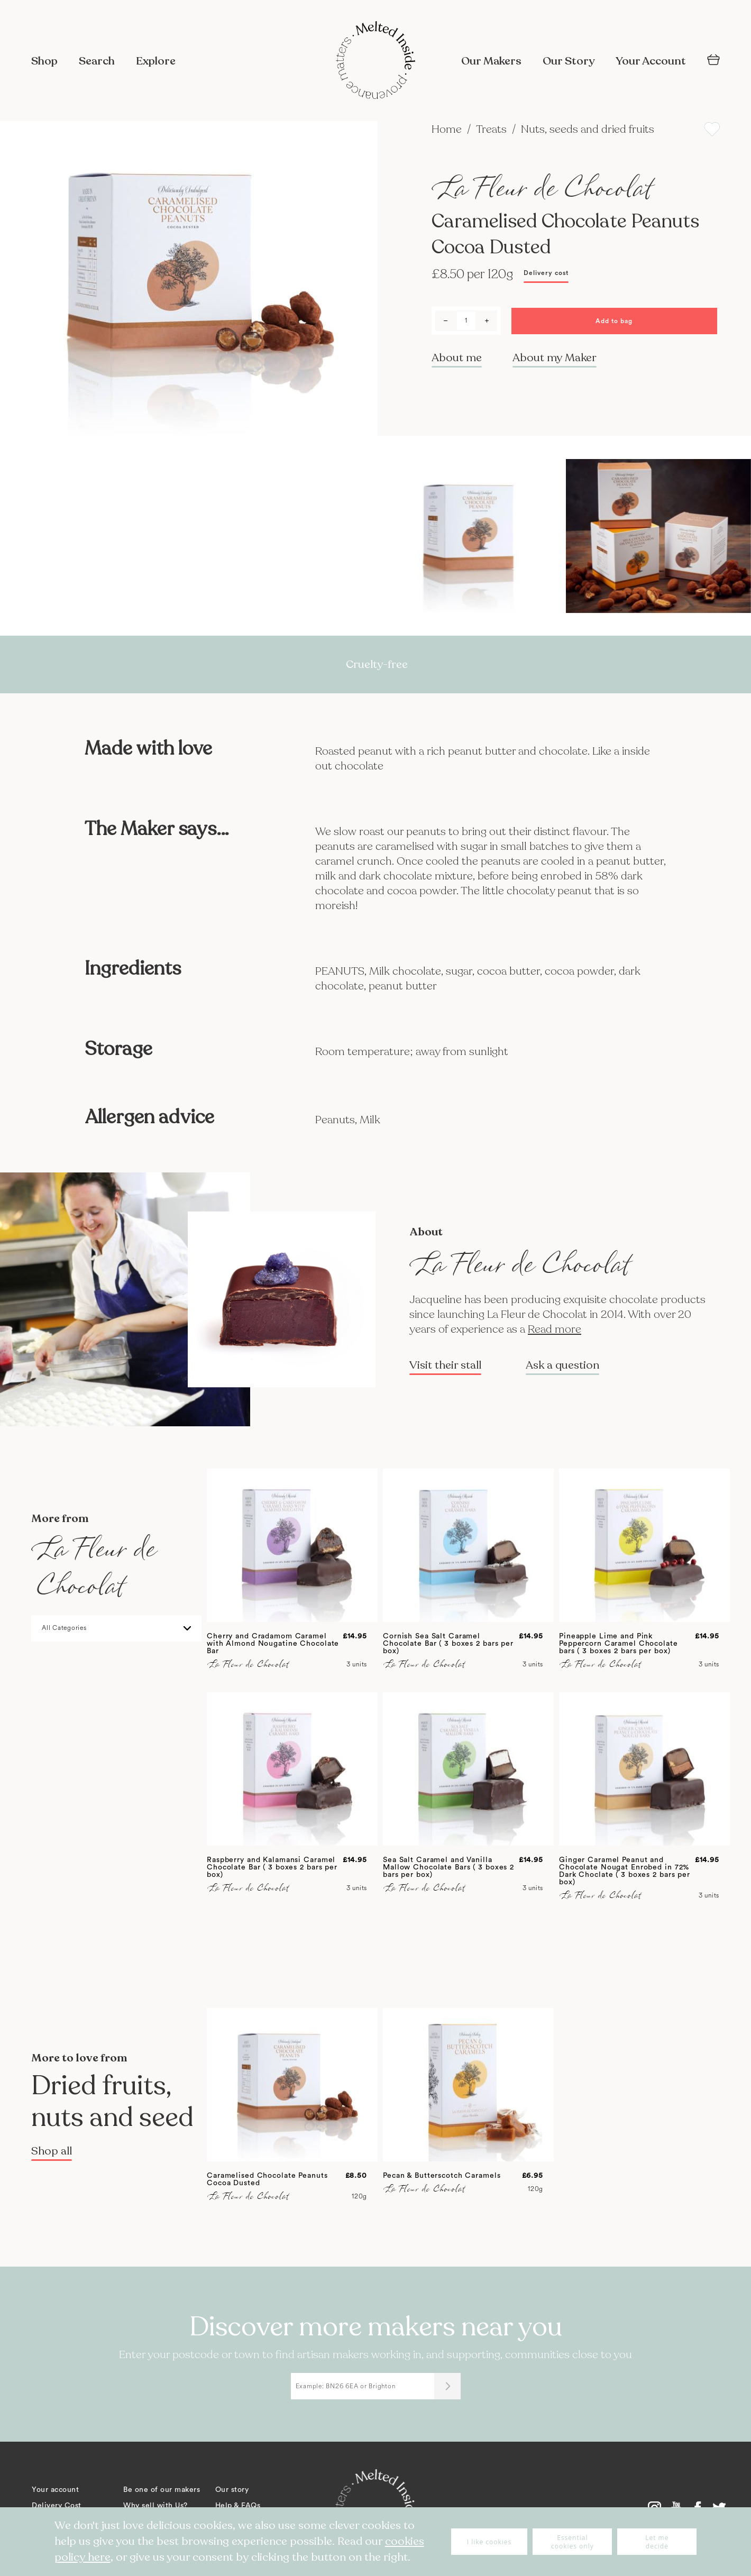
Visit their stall (445, 1365)
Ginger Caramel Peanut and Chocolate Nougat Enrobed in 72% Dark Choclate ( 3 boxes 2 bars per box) (624, 1871)
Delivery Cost (56, 2505)
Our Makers (491, 61)
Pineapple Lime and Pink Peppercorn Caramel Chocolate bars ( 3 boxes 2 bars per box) (618, 1644)
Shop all (51, 2151)
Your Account (651, 61)
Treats (492, 129)
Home (448, 129)
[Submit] (447, 2386)
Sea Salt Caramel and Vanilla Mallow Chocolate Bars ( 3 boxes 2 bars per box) (448, 1867)
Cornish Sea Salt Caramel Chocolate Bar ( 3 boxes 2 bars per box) (448, 1644)
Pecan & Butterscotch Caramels (442, 2175)
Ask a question (562, 1365)
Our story (232, 2490)
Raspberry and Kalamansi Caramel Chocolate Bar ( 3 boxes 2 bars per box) (272, 1867)
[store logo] (375, 61)
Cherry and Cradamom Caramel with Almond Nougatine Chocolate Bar (273, 1644)
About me (457, 357)
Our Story (568, 61)
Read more (554, 1329)
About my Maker (554, 357)
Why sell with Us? (155, 2505)
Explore (156, 61)
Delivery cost (546, 273)
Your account (55, 2490)
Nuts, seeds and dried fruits (587, 129)
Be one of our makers (161, 2490)
